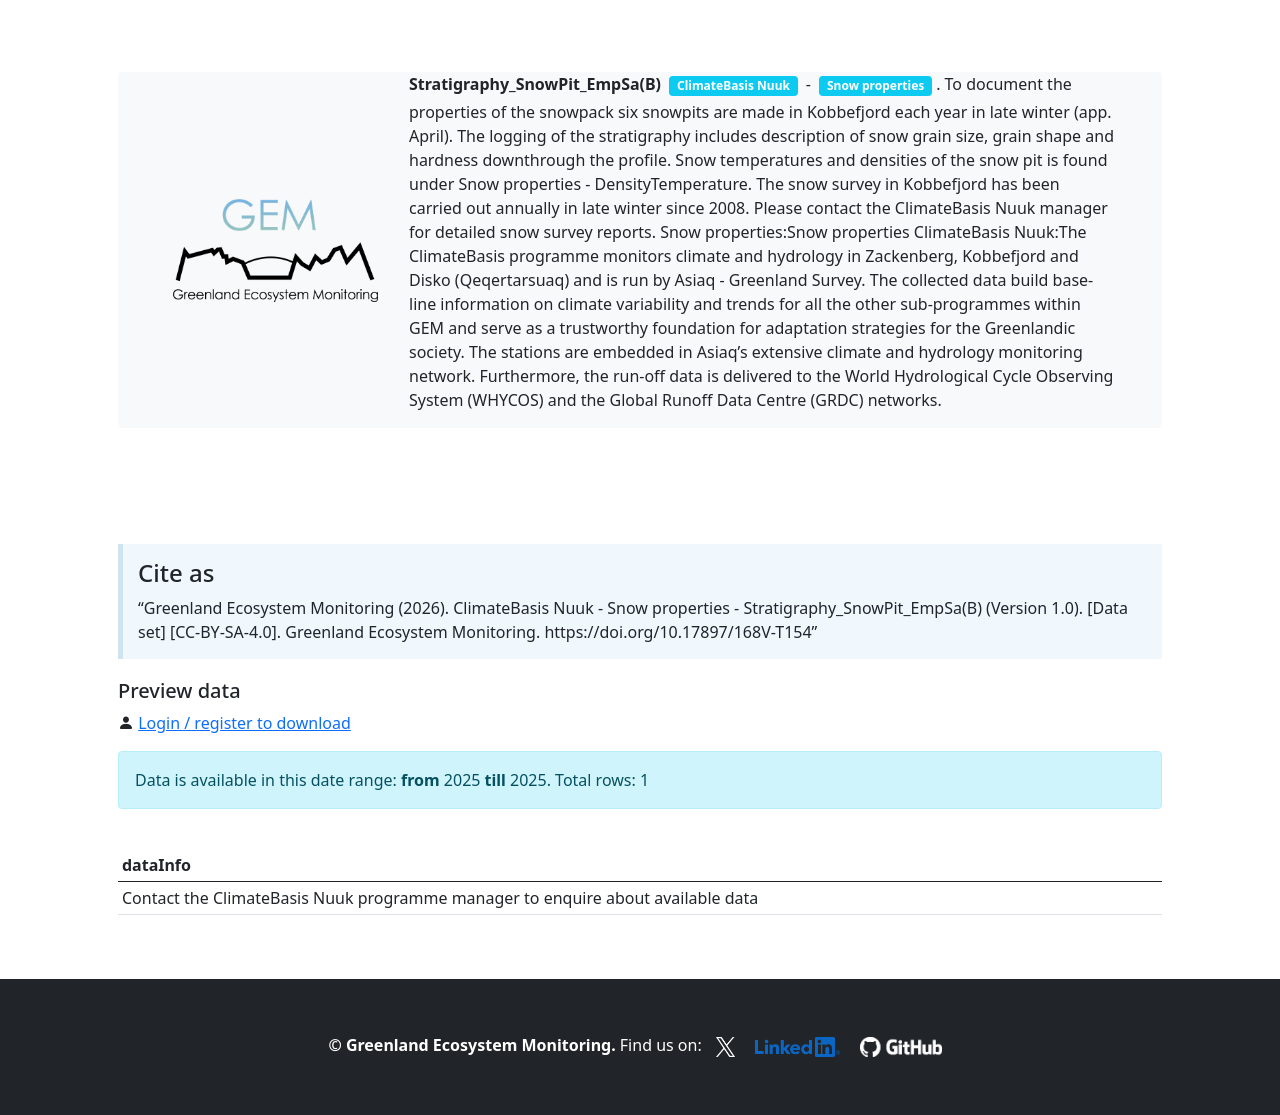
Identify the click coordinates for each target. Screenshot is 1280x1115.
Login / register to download (244, 723)
